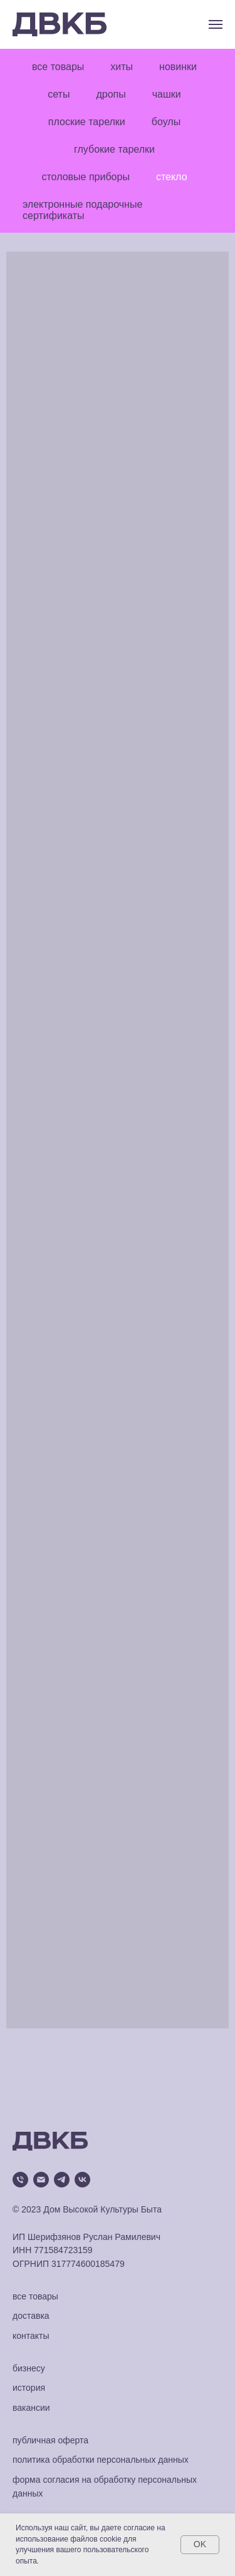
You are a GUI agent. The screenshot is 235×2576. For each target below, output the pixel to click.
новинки (178, 66)
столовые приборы (85, 176)
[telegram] (62, 2179)
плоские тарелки (86, 121)
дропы (110, 94)
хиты (121, 66)
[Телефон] (20, 2179)
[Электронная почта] (41, 2179)
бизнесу (29, 2368)
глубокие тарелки (114, 149)
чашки (166, 94)
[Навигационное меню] (215, 24)
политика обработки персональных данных (101, 2460)
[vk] (82, 2179)
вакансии (31, 2408)
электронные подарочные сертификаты (82, 210)
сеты (59, 94)
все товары (58, 66)
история (29, 2388)
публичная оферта (50, 2440)
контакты (31, 2336)
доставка (31, 2316)
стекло (171, 176)
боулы (166, 121)
